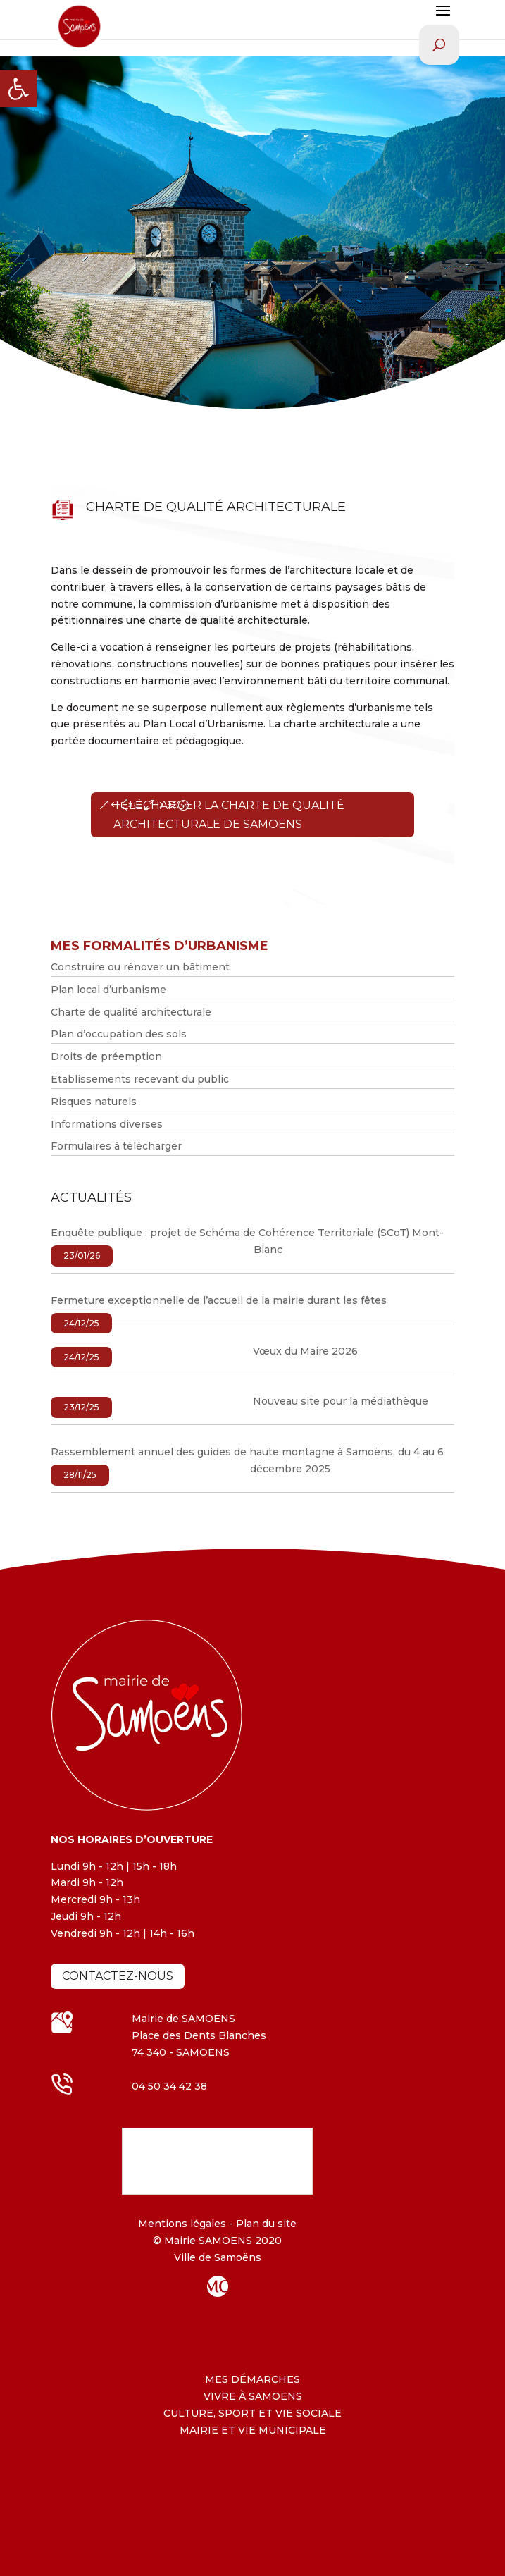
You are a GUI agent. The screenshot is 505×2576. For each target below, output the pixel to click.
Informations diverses (107, 1124)
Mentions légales (182, 2223)
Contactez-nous (117, 1976)
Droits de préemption (106, 1056)
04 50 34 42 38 (169, 2086)
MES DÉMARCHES (252, 2379)
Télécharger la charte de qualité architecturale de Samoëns (228, 815)
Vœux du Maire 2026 (305, 1351)
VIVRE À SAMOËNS (253, 2396)
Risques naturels (94, 1101)
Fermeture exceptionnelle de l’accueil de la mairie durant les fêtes (219, 1300)
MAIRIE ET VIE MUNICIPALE (253, 2430)
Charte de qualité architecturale (131, 1012)
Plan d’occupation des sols (119, 1034)
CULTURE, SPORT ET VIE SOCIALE (252, 2413)
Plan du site (265, 2223)
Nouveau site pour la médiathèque (340, 1401)
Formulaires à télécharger (116, 1146)
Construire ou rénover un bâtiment (140, 967)
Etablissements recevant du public (140, 1079)
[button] (18, 88)
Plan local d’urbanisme (108, 989)
